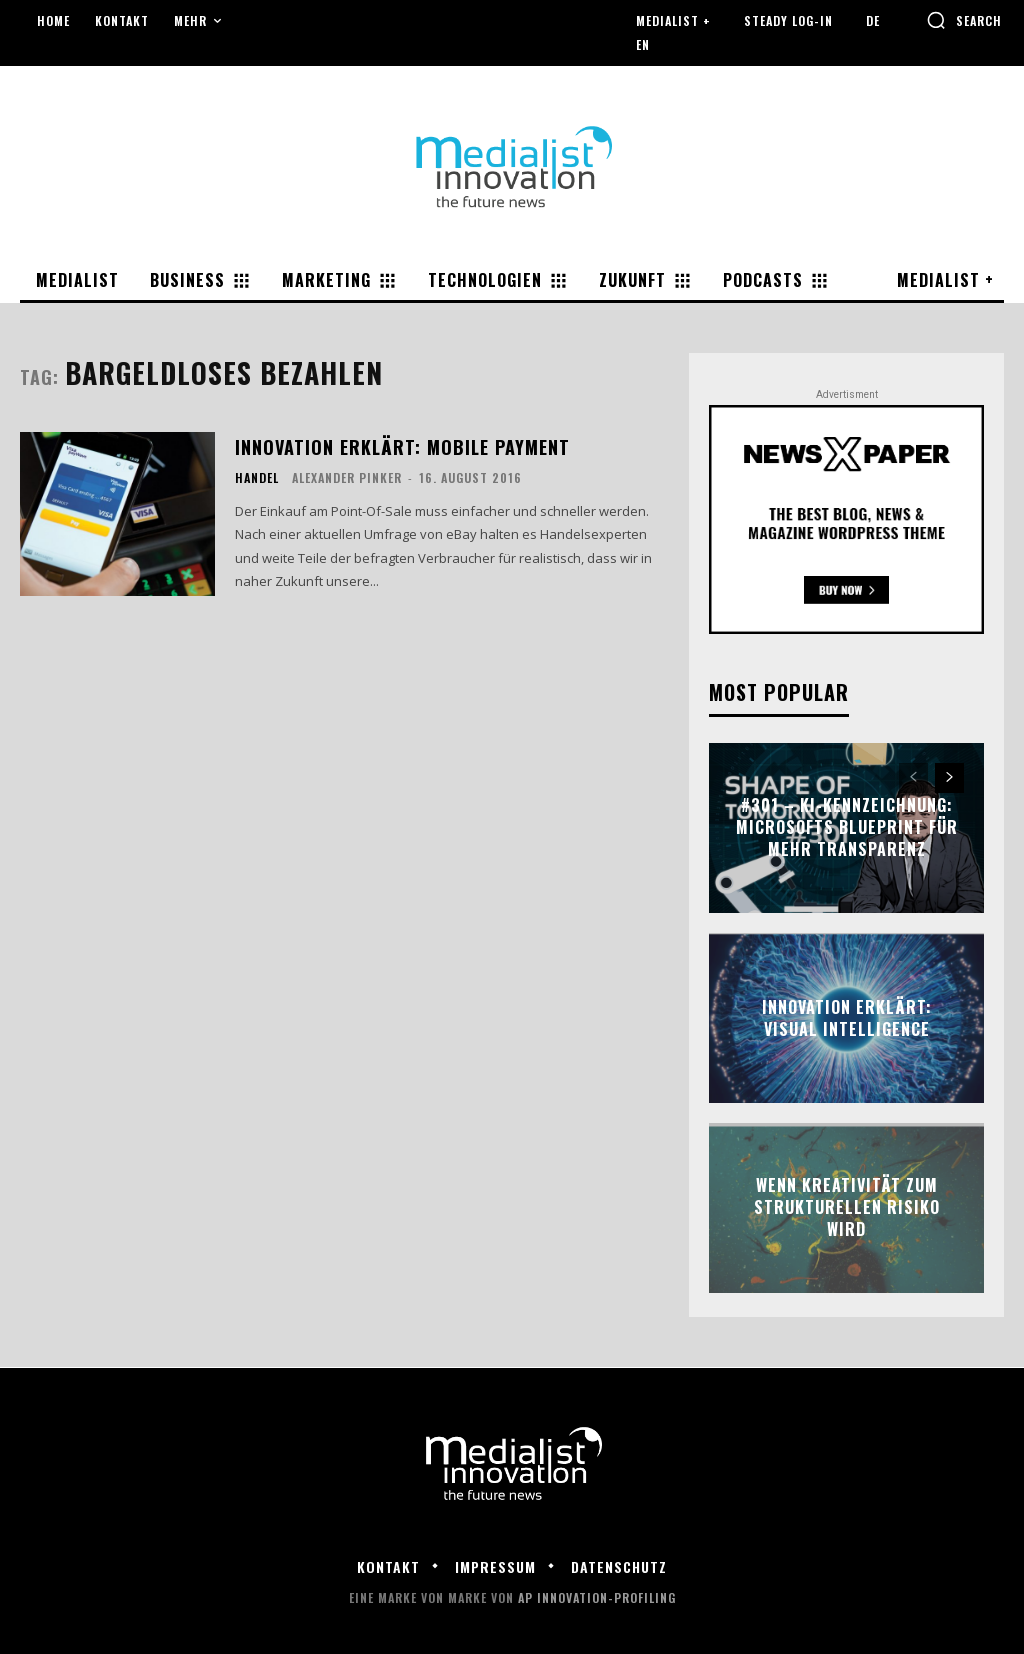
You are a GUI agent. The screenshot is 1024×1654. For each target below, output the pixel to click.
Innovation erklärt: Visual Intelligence (847, 1017)
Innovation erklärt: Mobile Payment (402, 446)
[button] (964, 20)
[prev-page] (913, 778)
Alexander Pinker (347, 477)
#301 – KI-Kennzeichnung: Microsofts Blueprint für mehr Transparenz (847, 827)
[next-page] (949, 778)
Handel (257, 478)
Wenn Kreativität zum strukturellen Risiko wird (847, 1207)
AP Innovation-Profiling (597, 1597)
